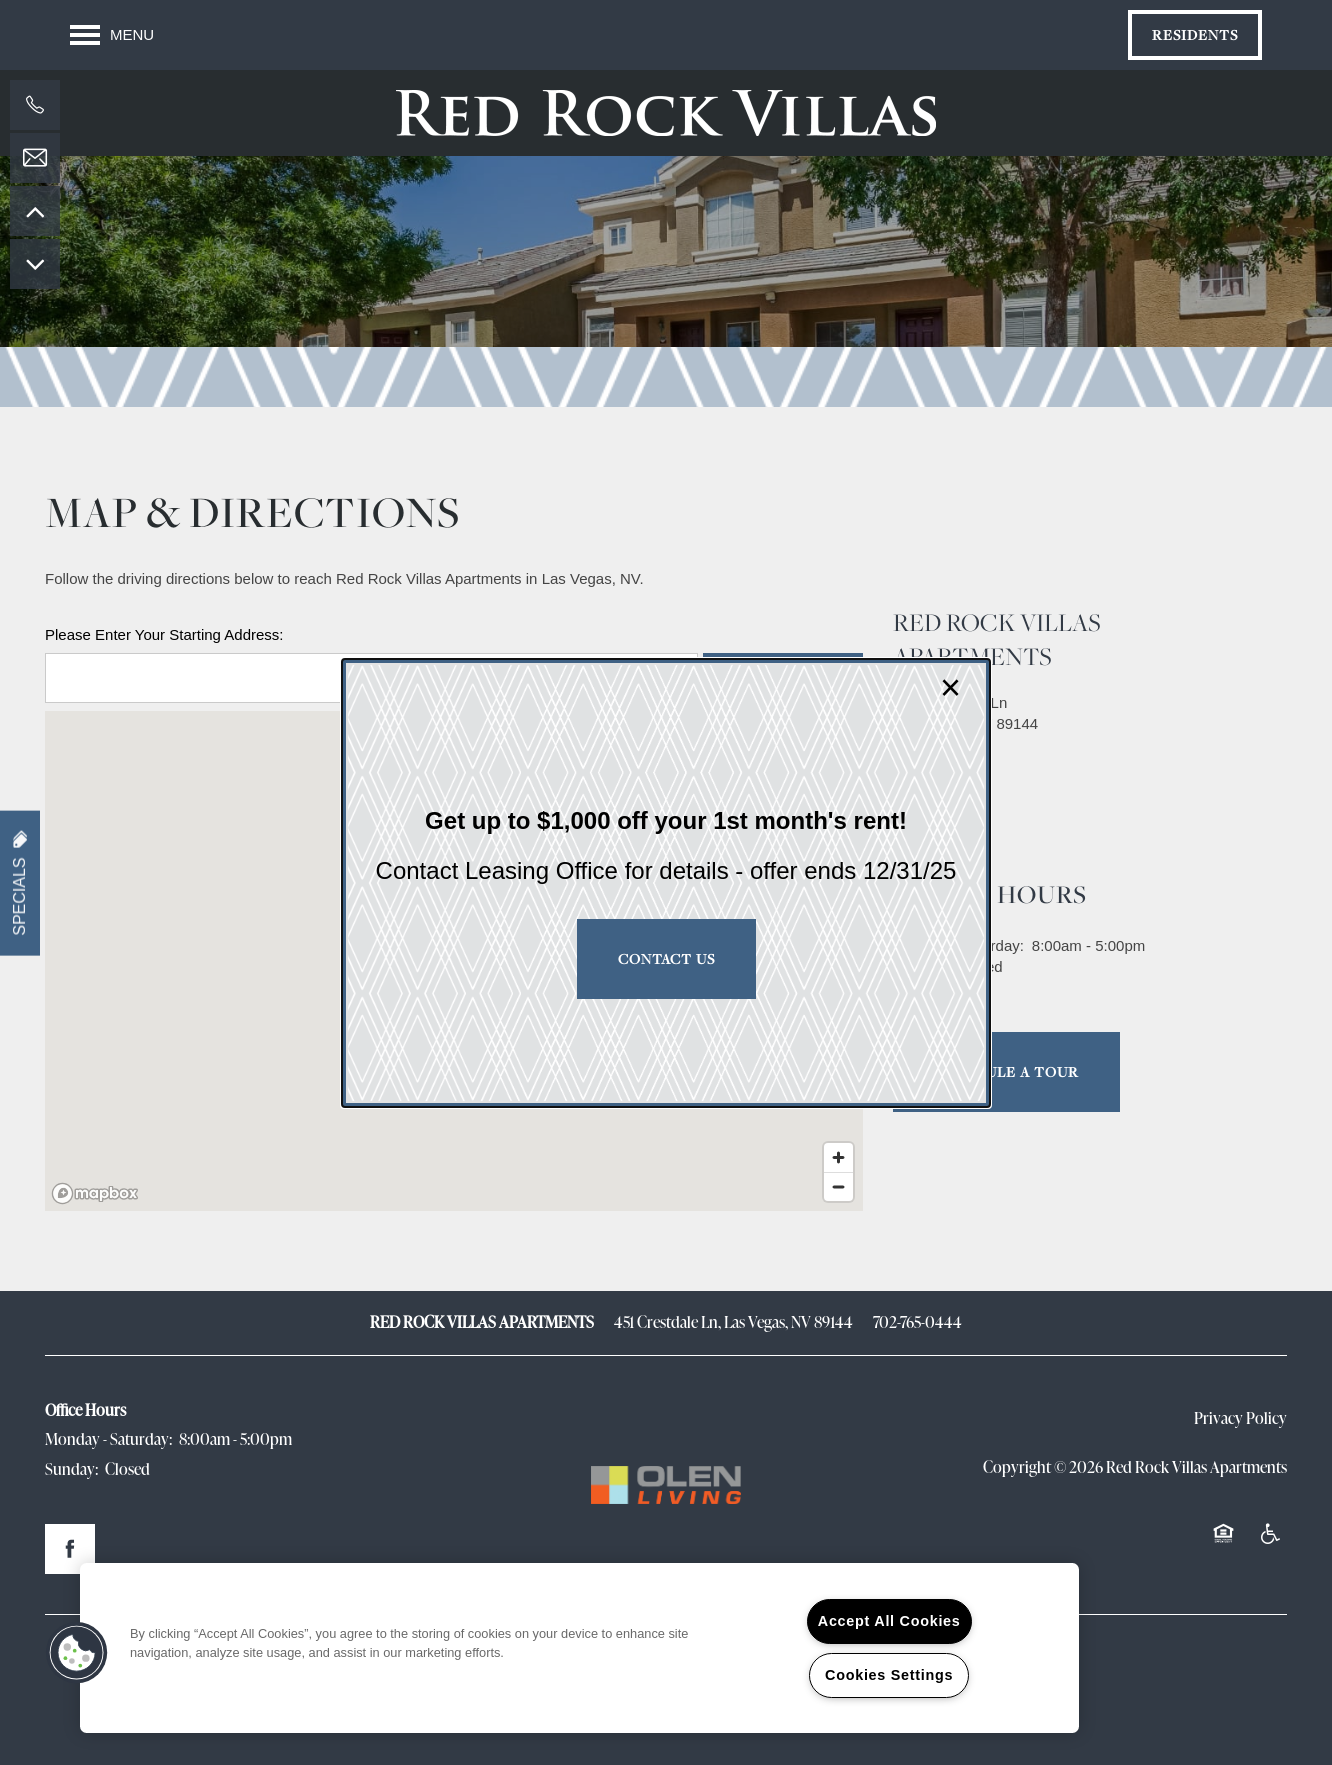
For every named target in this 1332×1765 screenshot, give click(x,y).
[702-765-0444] (35, 105)
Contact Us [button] (666, 958)
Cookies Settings (889, 1675)
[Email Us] (35, 158)
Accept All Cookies (889, 1621)
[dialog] (666, 883)
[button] (77, 1653)
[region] (579, 1648)
